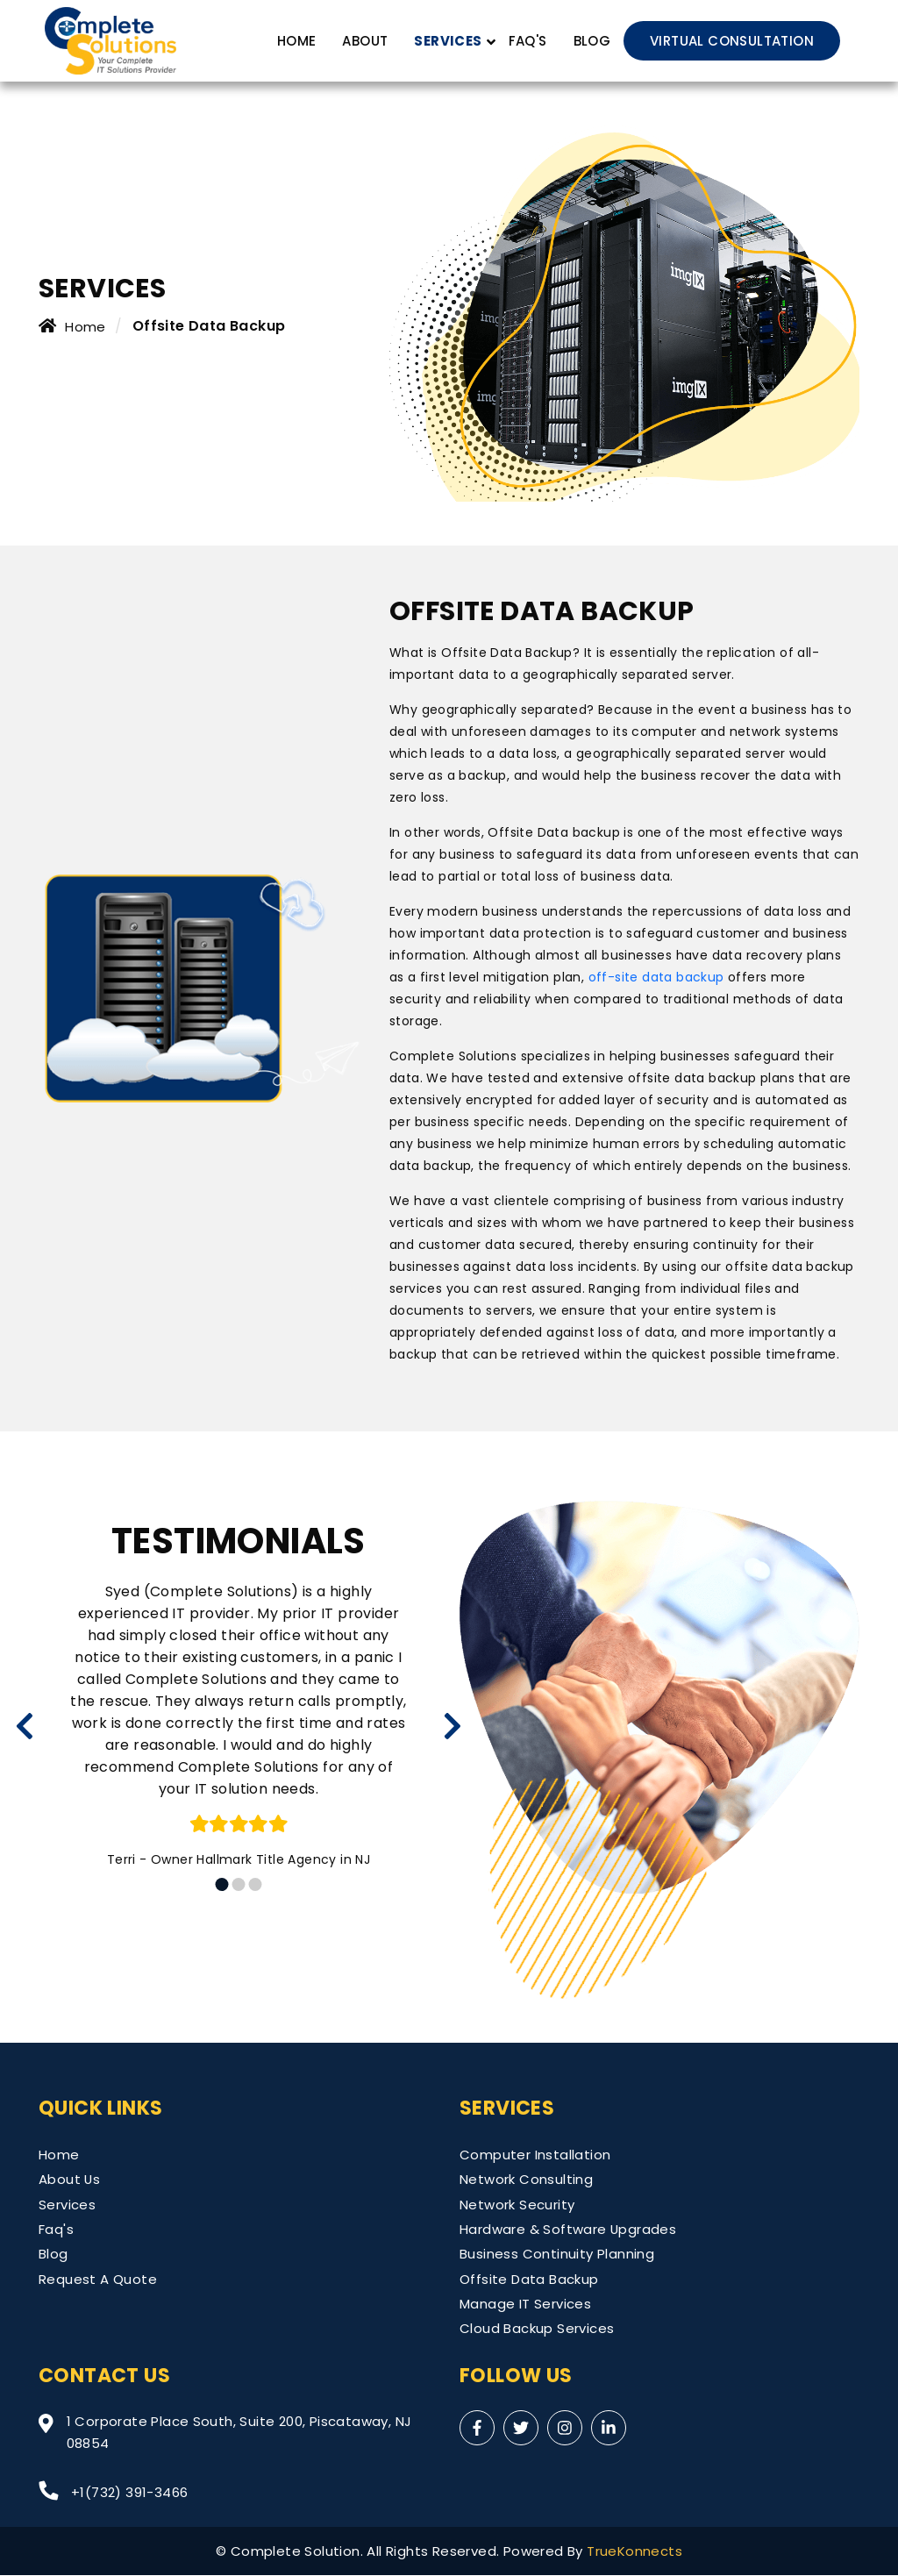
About (365, 41)
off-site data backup (656, 977)
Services (67, 2204)
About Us (70, 2179)
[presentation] (24, 1725)
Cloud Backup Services (537, 2329)
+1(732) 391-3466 (113, 2491)
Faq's (56, 2229)
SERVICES (447, 41)
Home (296, 41)
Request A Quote (98, 2279)
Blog (591, 41)
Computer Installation (535, 2154)
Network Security (517, 2204)
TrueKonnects (634, 2552)
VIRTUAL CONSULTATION (732, 41)
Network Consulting (526, 2179)
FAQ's (527, 41)
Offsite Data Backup (529, 2279)
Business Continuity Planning (557, 2254)
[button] (222, 1884)
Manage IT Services (525, 2304)
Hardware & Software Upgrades (568, 2229)
